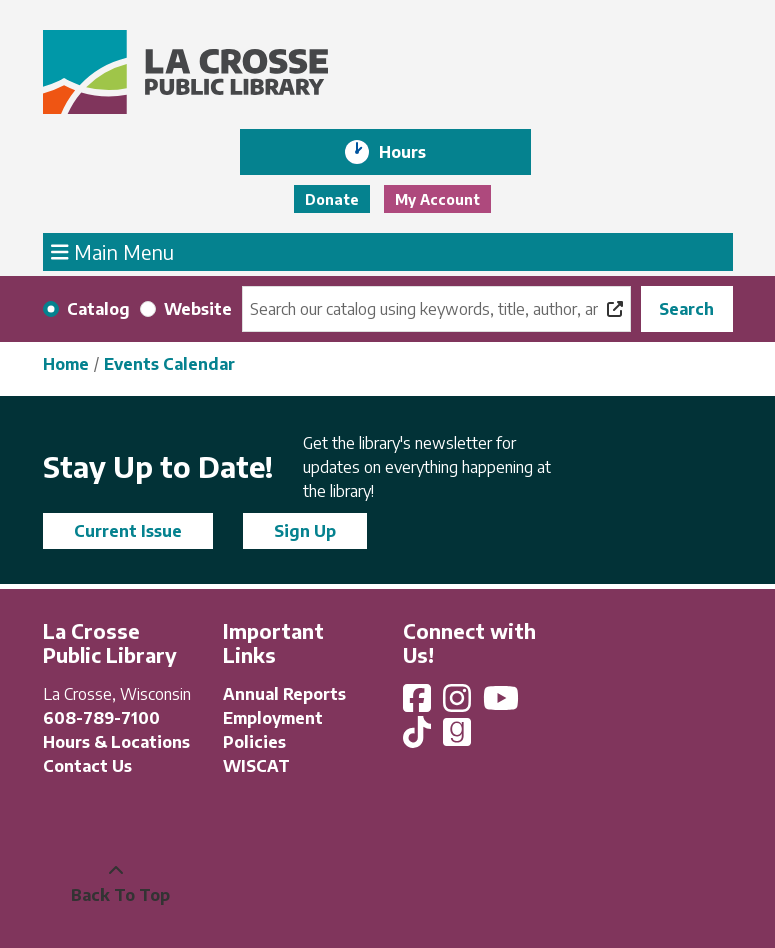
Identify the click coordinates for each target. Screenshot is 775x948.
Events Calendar (169, 364)
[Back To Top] (116, 883)
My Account (437, 199)
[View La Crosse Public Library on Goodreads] (457, 738)
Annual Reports (284, 694)
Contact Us (87, 766)
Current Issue (128, 531)
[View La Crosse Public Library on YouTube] (503, 704)
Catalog (98, 309)
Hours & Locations (116, 742)
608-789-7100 (101, 718)
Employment (273, 718)
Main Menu (112, 251)
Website (198, 309)
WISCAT (256, 766)
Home (66, 364)
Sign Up (305, 531)
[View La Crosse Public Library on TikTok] (419, 738)
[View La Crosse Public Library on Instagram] (459, 704)
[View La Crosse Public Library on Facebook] (419, 704)
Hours (416, 152)
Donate (332, 199)
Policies (254, 742)
